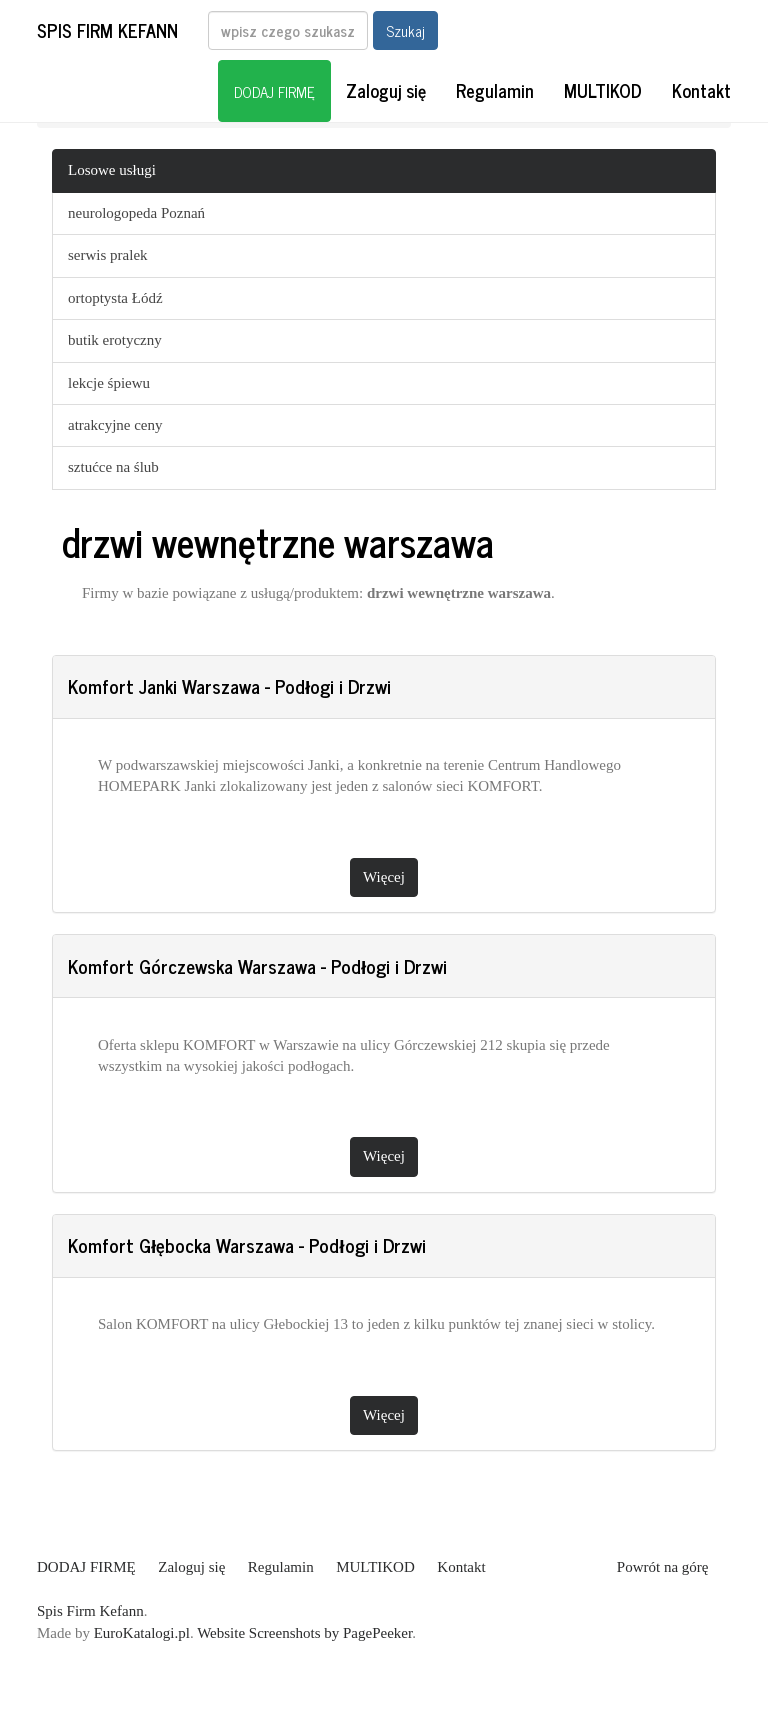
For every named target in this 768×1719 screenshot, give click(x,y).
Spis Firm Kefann (107, 30)
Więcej (384, 877)
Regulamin (495, 90)
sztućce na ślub (113, 467)
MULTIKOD (603, 90)
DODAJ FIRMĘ (274, 91)
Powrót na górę (663, 1567)
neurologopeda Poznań (136, 213)
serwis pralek (108, 255)
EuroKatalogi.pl (142, 1633)
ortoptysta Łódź (115, 298)
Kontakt (701, 90)
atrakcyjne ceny (115, 425)
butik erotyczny (115, 340)
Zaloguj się (386, 90)
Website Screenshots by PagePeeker (304, 1633)
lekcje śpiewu (109, 383)
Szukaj (405, 30)
